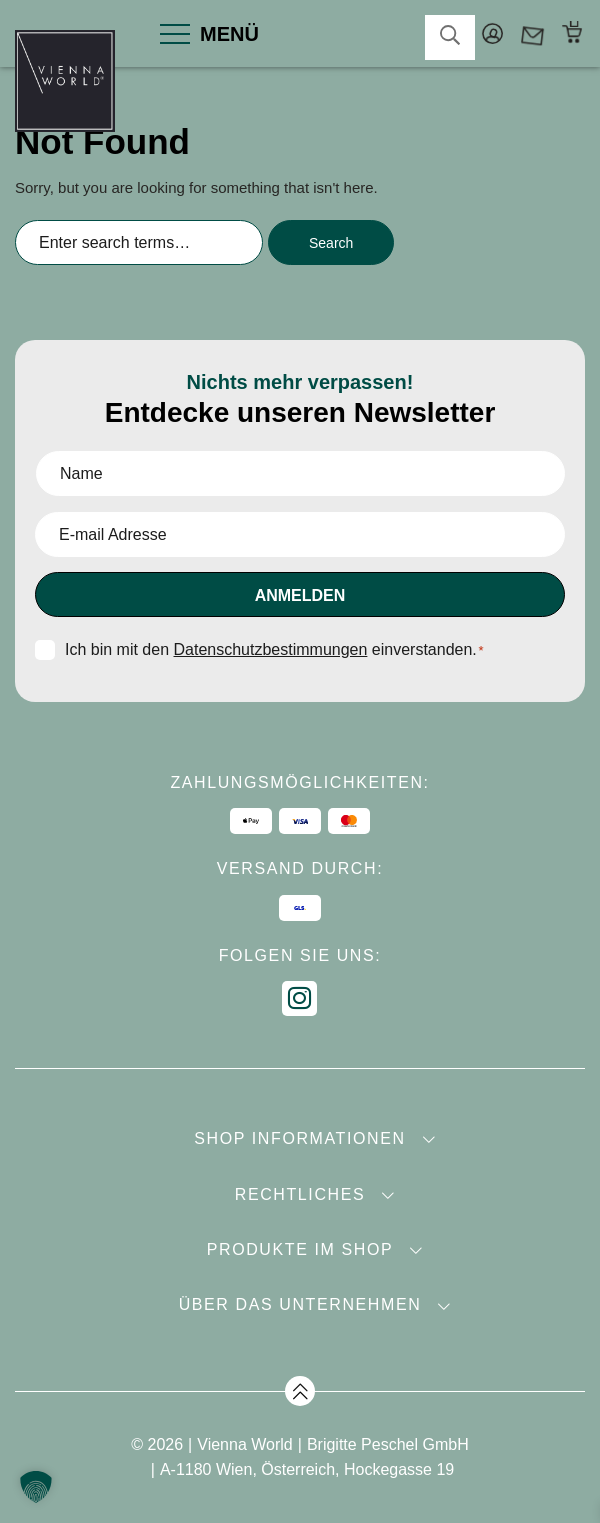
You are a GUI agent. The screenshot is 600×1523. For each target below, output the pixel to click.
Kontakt (532, 33)
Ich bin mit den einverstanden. (274, 649)
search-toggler (450, 35)
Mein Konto (492, 33)
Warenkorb (572, 33)
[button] (36, 1487)
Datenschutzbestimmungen (271, 649)
